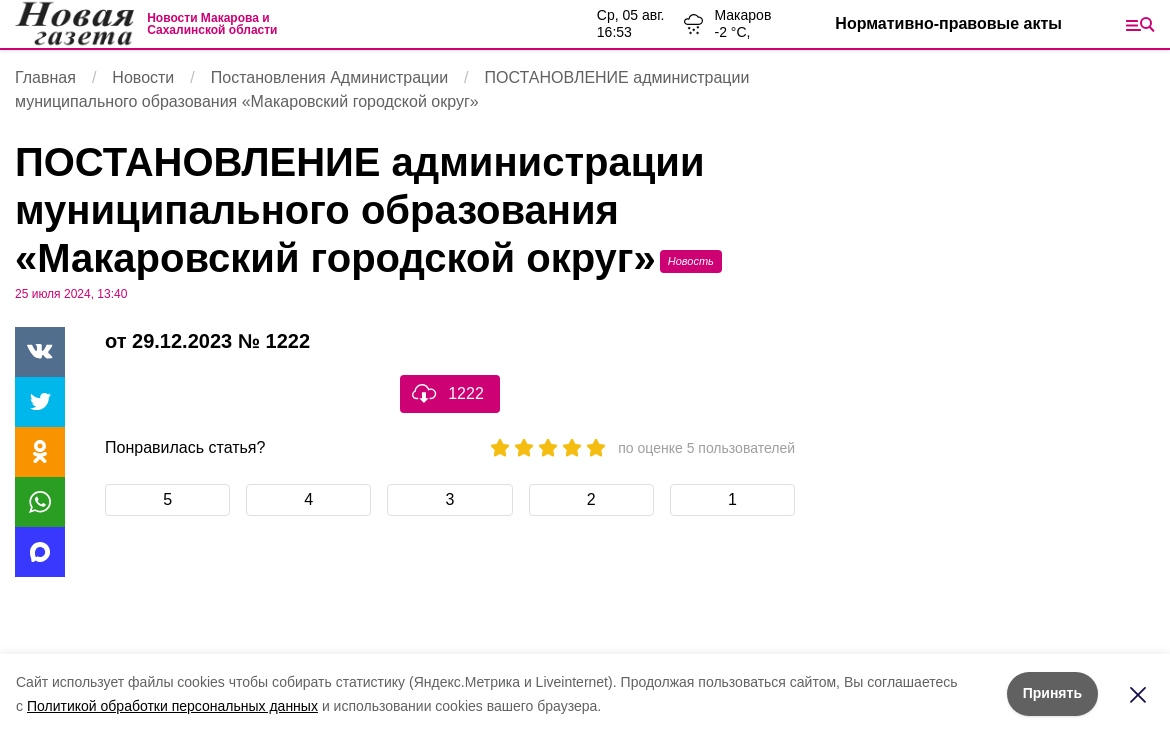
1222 (466, 393)
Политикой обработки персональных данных (172, 706)
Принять (1052, 693)
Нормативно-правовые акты (948, 23)
